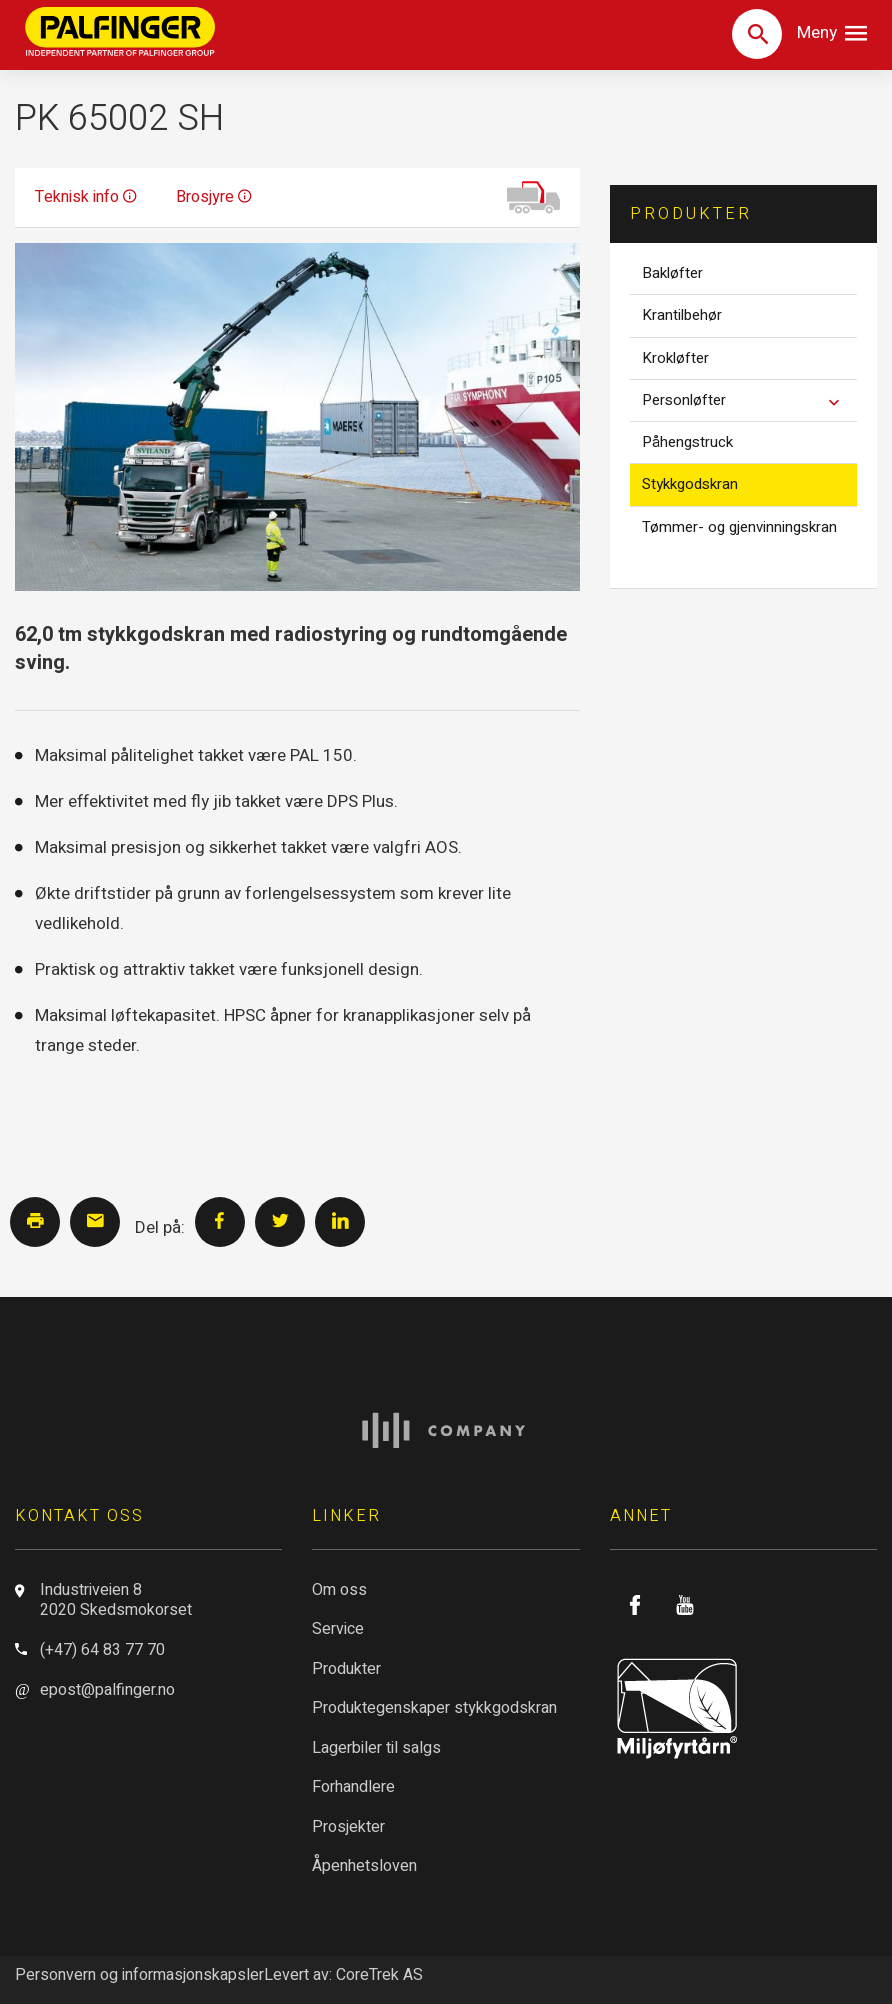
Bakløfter (672, 273)
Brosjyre (213, 197)
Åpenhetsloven (364, 1866)
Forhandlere (353, 1787)
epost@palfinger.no (107, 1690)
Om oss (339, 1590)
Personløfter (749, 401)
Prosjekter (348, 1827)
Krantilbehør (682, 315)
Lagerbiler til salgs (376, 1748)
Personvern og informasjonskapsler (139, 1975)
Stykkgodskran (690, 484)
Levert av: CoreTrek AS (343, 1975)
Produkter (346, 1669)
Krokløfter (675, 358)
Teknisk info (85, 197)
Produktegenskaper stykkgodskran (434, 1708)
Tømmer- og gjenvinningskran (739, 527)
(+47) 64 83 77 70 (102, 1650)
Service (338, 1629)
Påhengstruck (687, 442)
